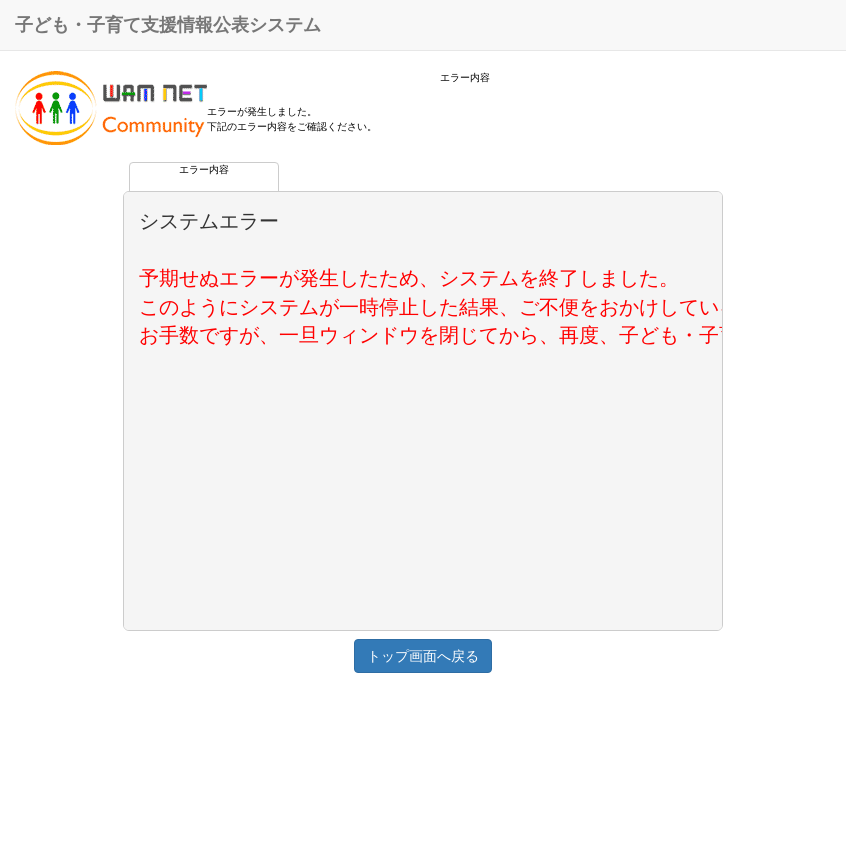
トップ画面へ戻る (423, 656)
